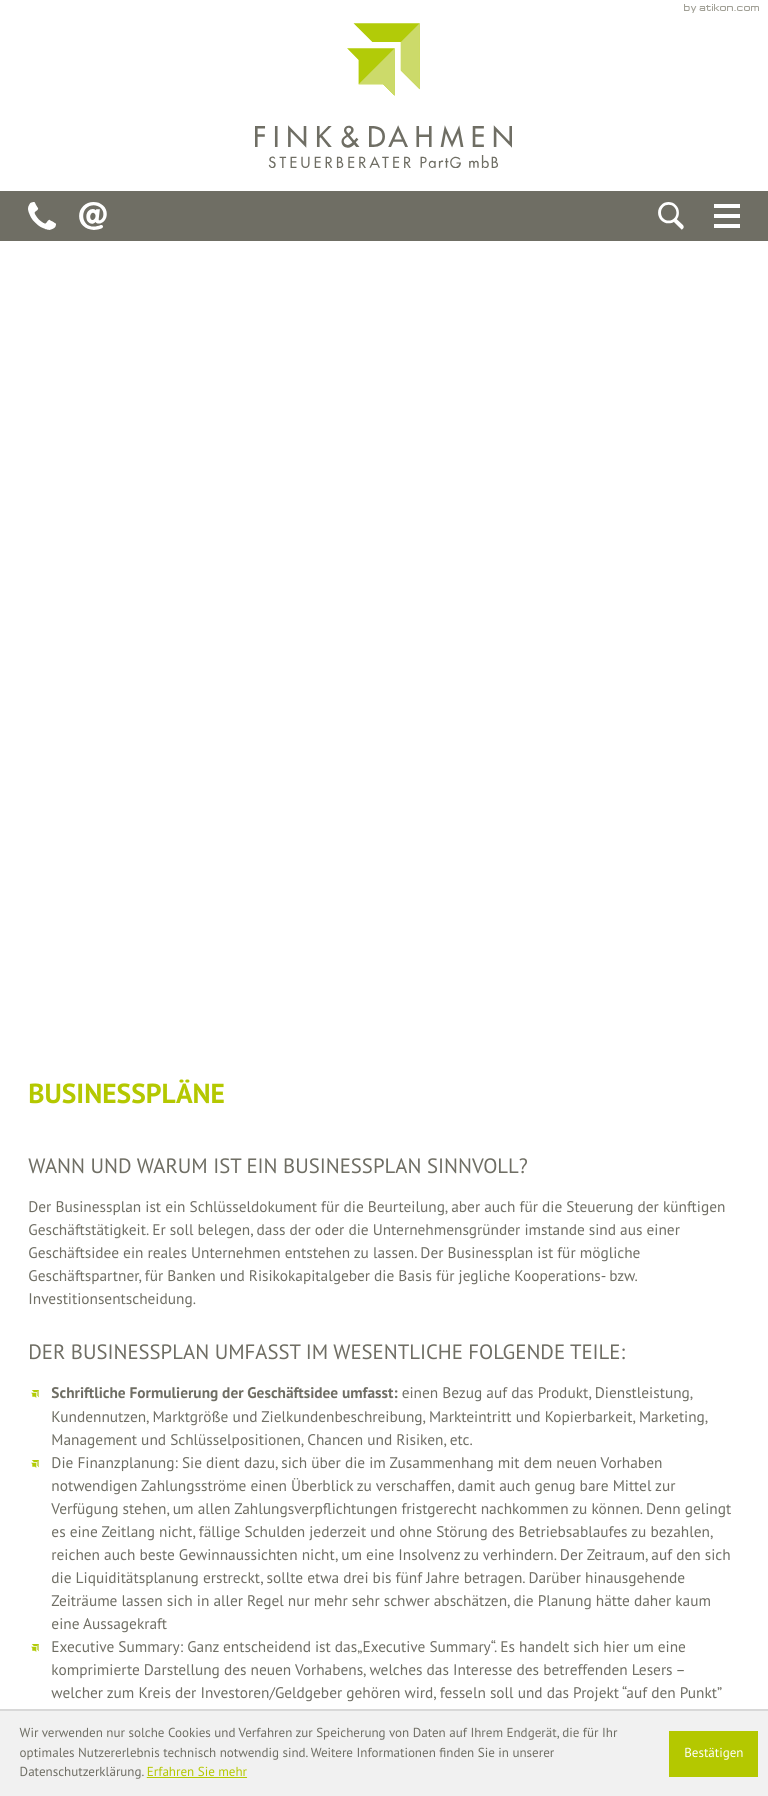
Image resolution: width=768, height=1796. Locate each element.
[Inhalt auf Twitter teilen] (203, 1034)
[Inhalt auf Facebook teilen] (86, 1034)
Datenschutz (604, 1630)
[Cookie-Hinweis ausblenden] (713, 1754)
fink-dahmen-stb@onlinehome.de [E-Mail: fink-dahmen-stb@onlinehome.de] (286, 1607)
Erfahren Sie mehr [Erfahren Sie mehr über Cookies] (197, 1772)
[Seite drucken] (329, 1034)
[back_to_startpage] (383, 95)
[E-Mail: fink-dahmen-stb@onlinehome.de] (93, 216)
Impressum (704, 1630)
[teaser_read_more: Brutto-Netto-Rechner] (383, 1176)
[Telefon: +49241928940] (42, 216)
